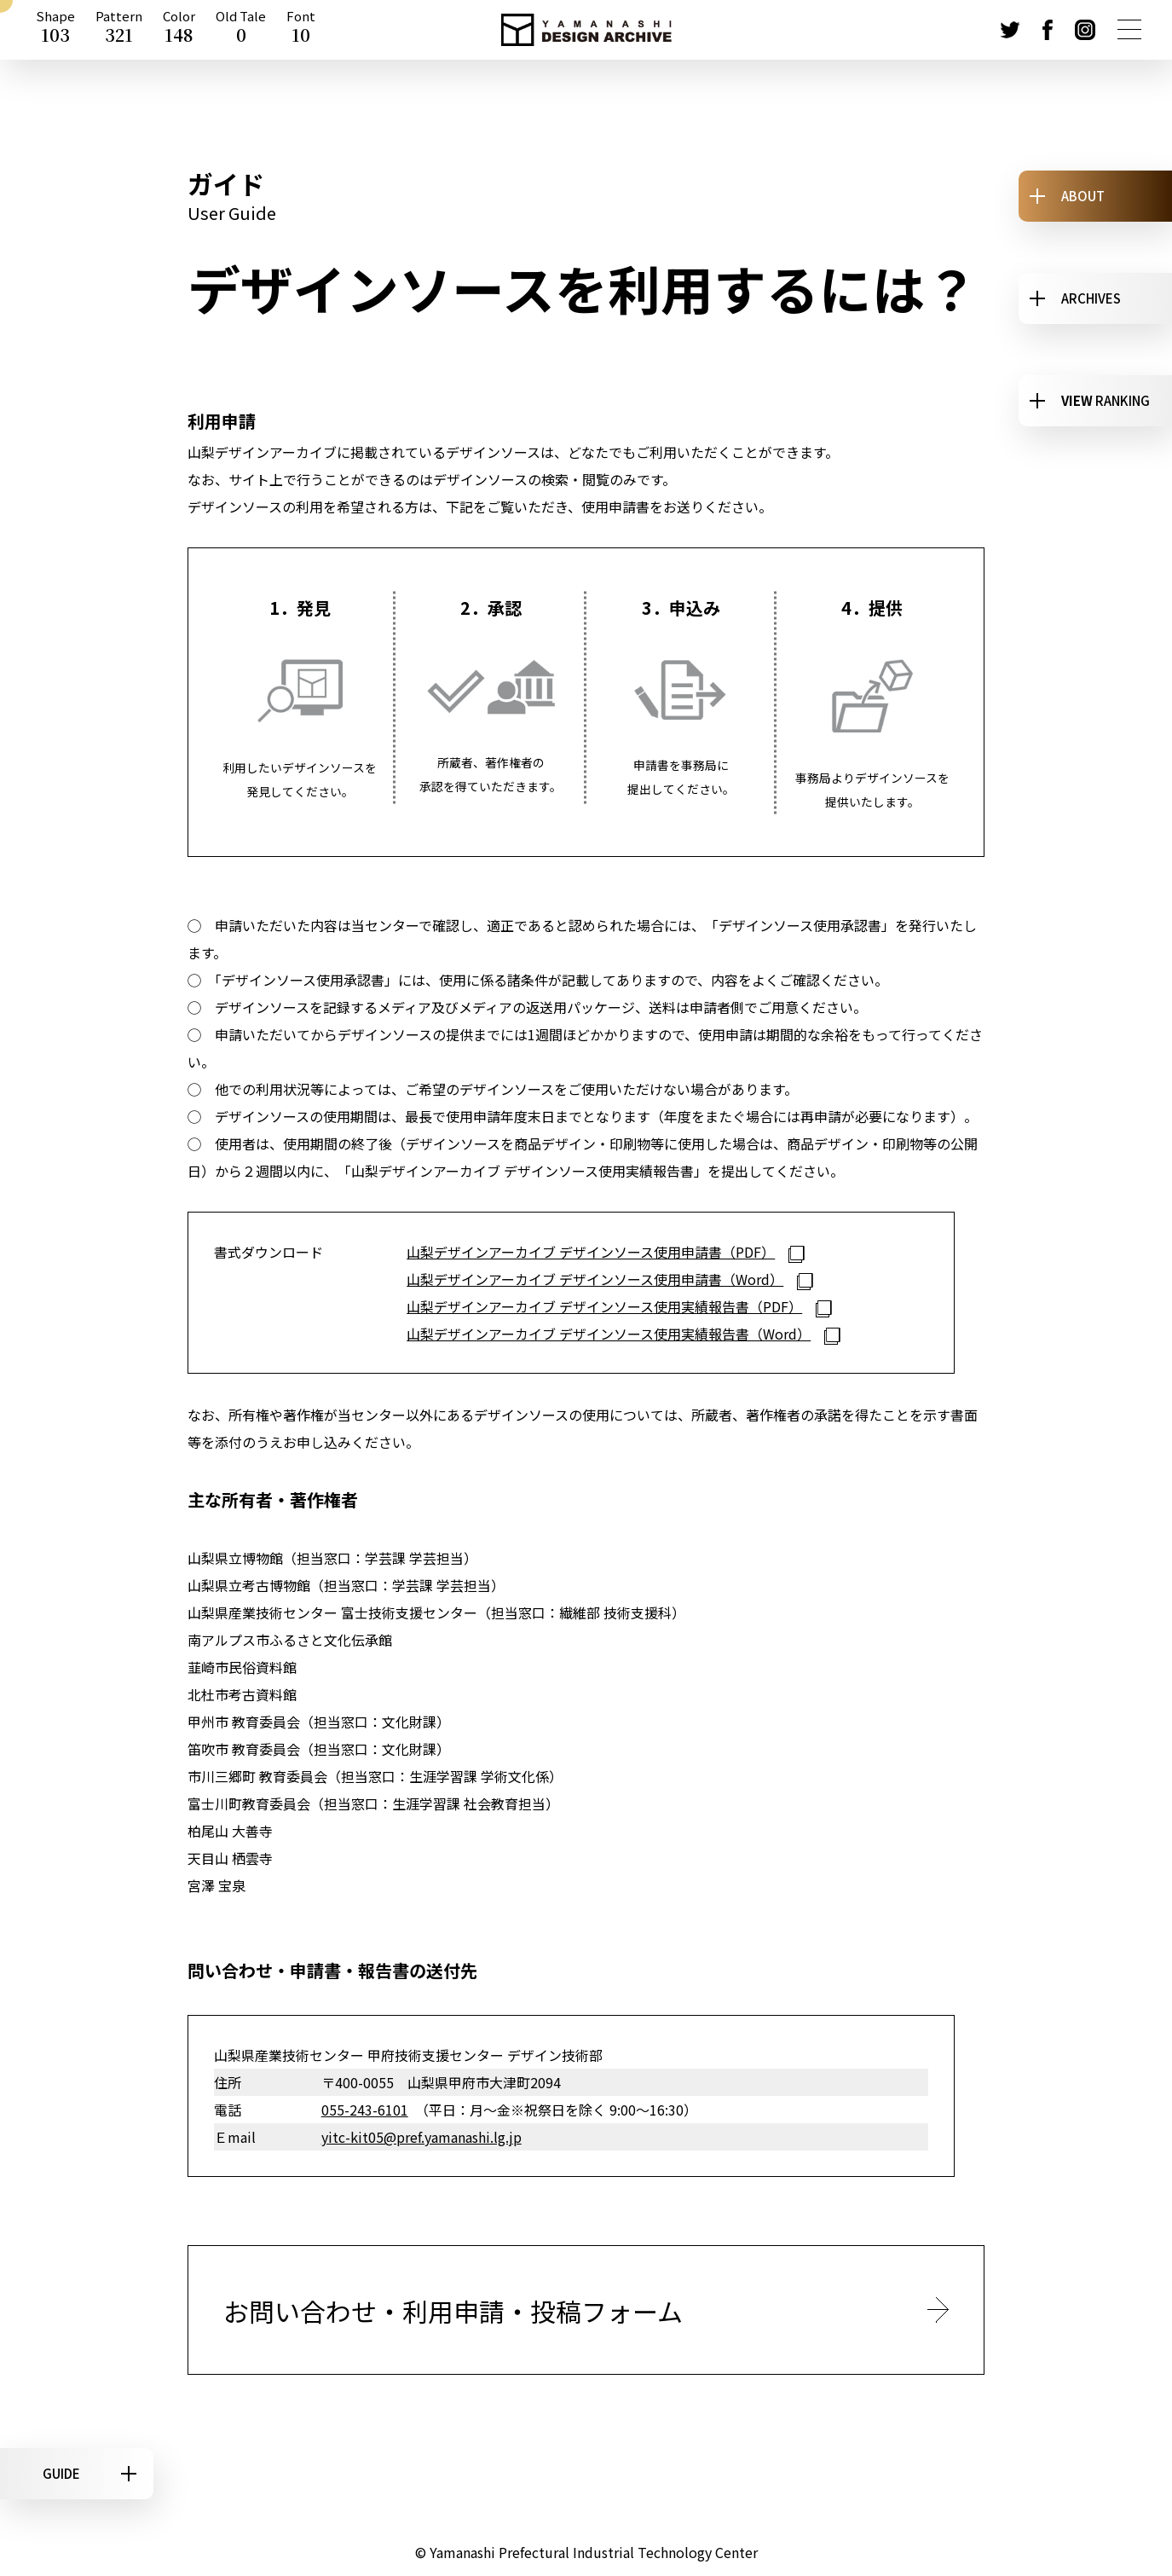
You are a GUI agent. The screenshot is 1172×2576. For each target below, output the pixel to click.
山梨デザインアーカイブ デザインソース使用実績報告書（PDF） (604, 1306)
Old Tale (241, 29)
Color (179, 29)
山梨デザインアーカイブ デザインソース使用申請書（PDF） (591, 1252)
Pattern (118, 29)
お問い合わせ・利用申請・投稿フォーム (453, 2311)
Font (300, 29)
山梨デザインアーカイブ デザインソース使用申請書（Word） (595, 1279)
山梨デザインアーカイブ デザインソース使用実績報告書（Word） (609, 1333)
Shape (55, 29)
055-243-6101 (364, 2109)
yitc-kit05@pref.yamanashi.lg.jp (421, 2137)
